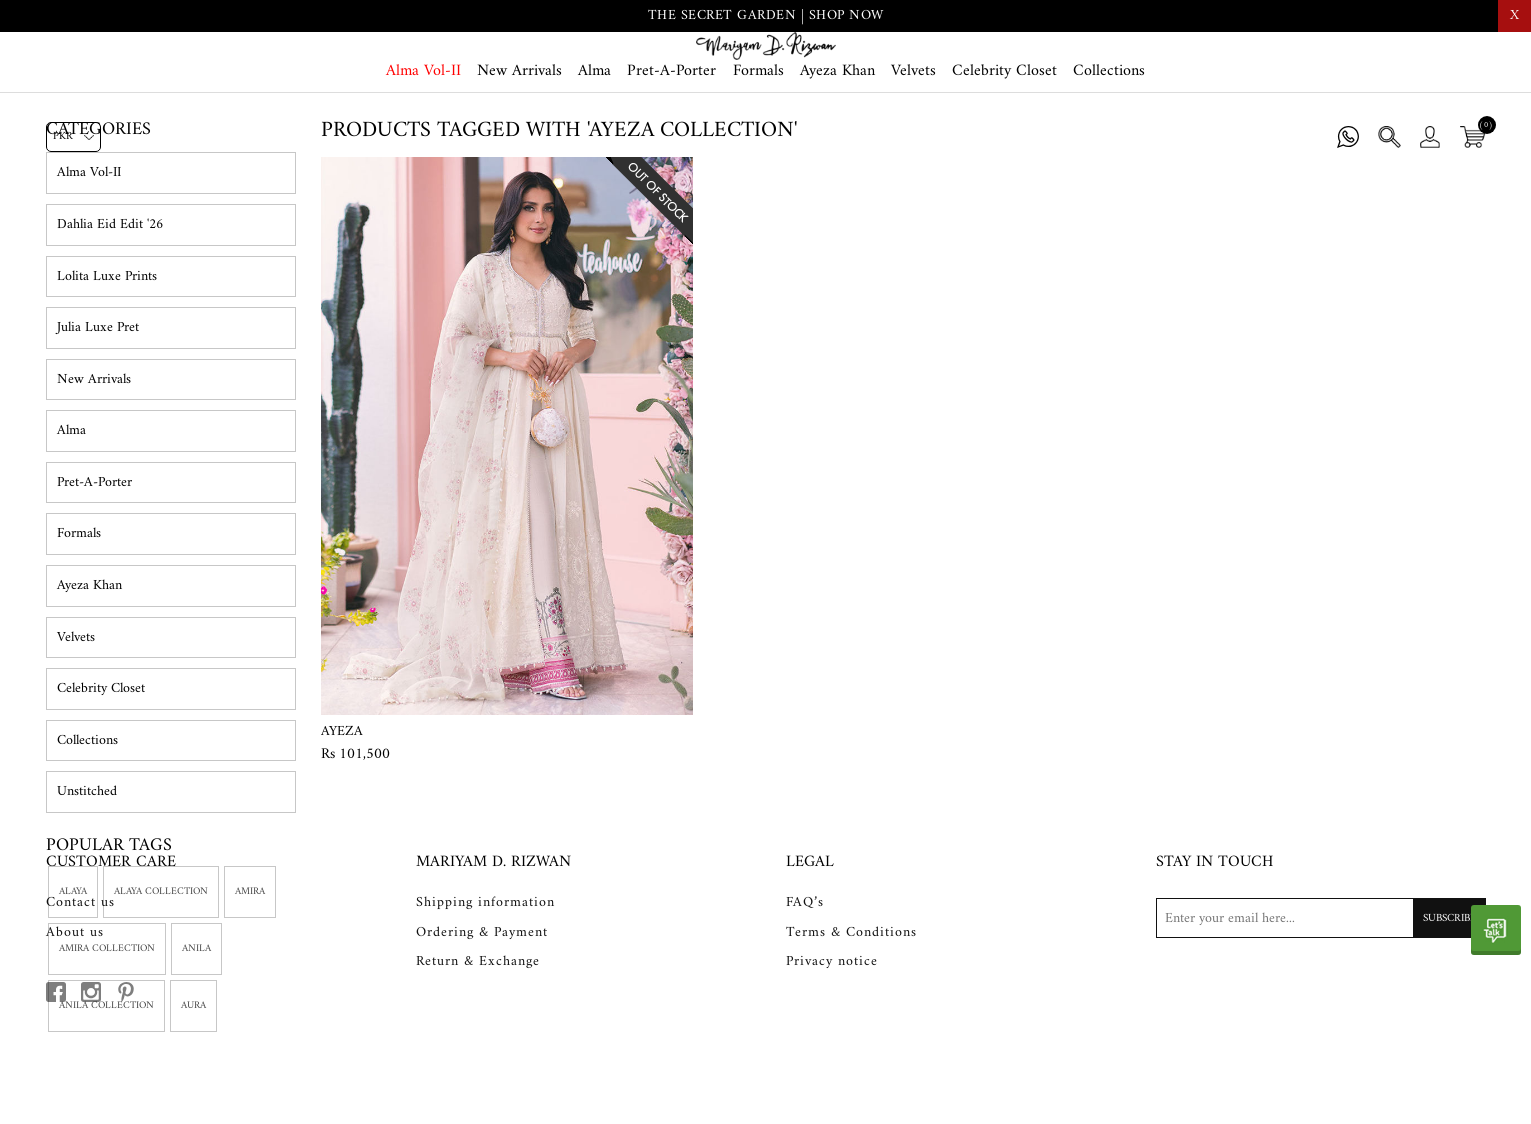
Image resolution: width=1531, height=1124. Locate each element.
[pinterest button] (126, 1084)
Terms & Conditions (851, 1024)
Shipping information (485, 995)
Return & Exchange (478, 1054)
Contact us (80, 995)
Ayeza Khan (837, 142)
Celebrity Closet (1004, 142)
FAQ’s (805, 995)
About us (75, 1024)
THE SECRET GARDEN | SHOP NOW (766, 15)
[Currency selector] (73, 137)
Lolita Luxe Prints (107, 357)
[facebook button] (56, 1084)
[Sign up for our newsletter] (1321, 1010)
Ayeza (342, 813)
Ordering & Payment (482, 1024)
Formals (758, 142)
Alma (594, 142)
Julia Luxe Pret (98, 409)
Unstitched (87, 873)
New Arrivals (519, 142)
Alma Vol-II (423, 142)
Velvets (913, 142)
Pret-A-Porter (671, 142)
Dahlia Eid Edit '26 (110, 306)
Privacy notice (832, 1054)
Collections (1109, 142)
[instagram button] (91, 1084)
